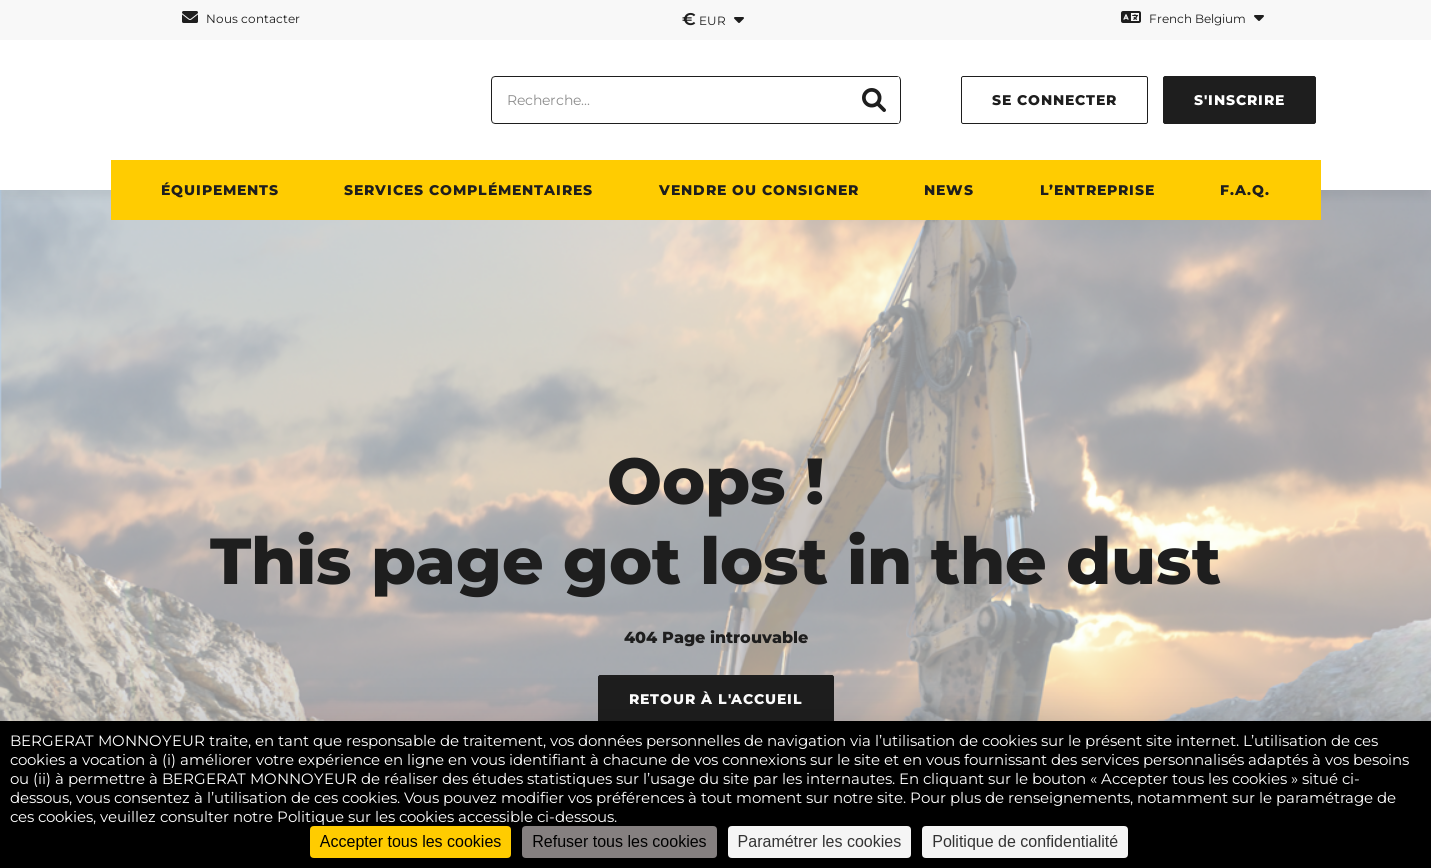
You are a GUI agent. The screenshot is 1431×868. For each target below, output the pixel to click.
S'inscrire (1239, 100)
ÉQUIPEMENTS (220, 190)
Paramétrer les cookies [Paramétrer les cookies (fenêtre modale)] (820, 841)
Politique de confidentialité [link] (1025, 841)
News (949, 190)
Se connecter (1054, 100)
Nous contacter (241, 17)
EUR (713, 19)
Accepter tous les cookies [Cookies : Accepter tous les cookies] (410, 841)
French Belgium (1192, 17)
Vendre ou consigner (759, 190)
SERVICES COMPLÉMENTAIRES (468, 190)
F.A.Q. (1245, 190)
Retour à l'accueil (716, 699)
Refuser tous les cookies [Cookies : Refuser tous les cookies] (619, 841)
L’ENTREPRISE (1097, 190)
